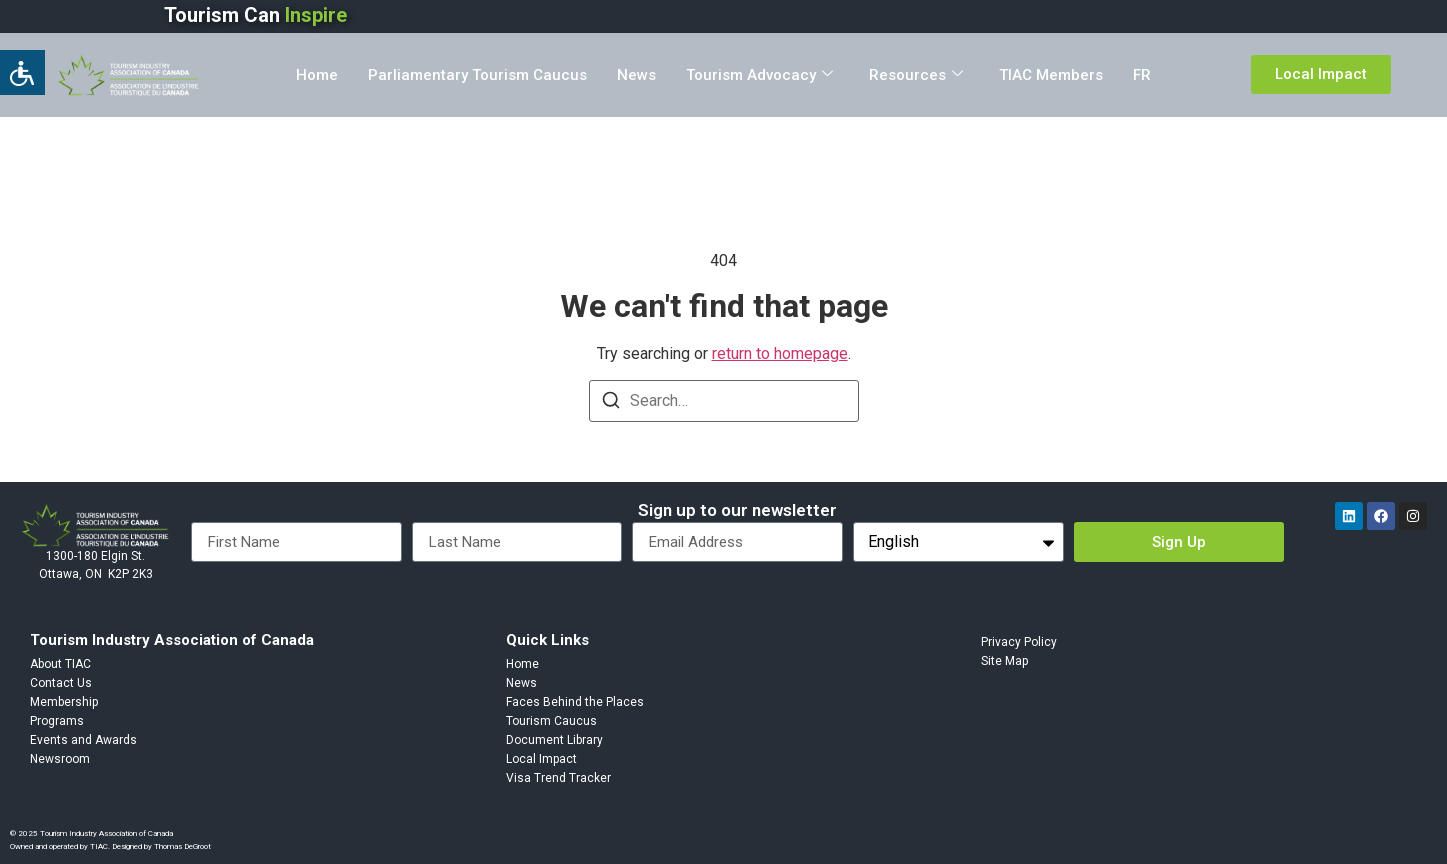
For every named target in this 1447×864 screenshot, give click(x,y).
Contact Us (61, 683)
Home (317, 75)
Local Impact (541, 759)
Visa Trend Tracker (558, 778)
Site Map (1004, 661)
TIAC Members (1051, 75)
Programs (57, 721)
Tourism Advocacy (759, 75)
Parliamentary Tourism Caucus (477, 75)
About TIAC (60, 664)
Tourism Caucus (551, 721)
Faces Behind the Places (575, 702)
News (636, 75)
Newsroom (60, 759)
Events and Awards (83, 740)
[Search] (611, 403)
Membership (64, 702)
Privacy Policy (1019, 642)
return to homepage (780, 353)
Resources (916, 75)
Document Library (554, 740)
